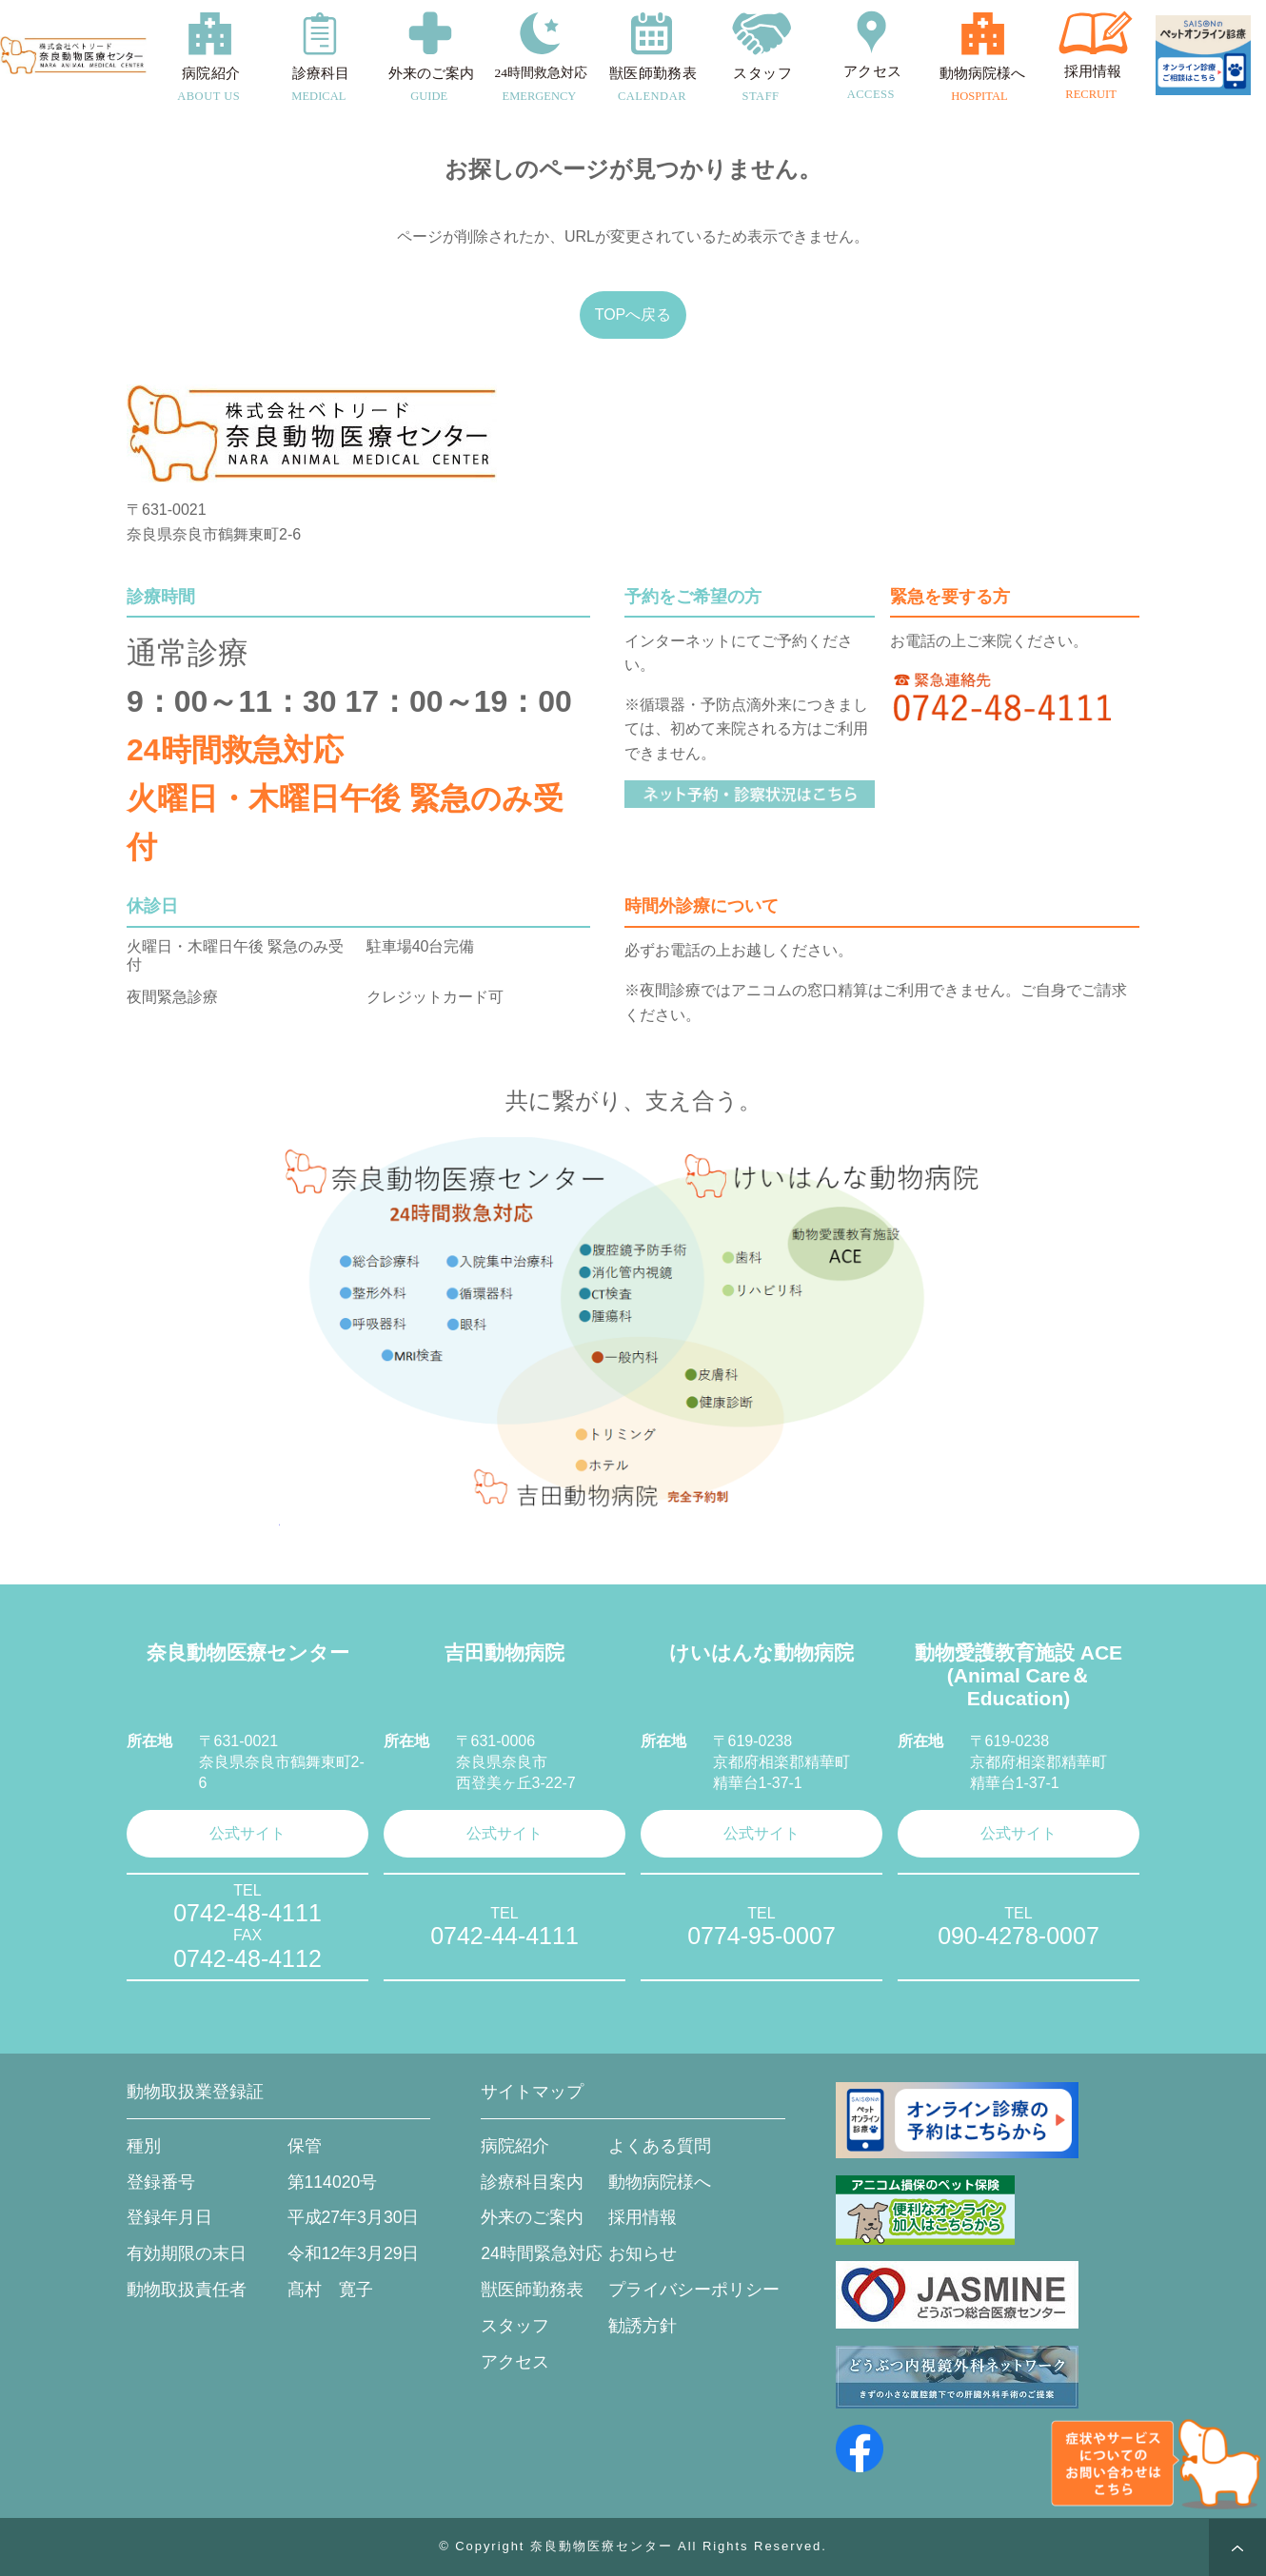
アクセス (515, 2361)
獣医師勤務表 (532, 2289)
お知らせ (642, 2253)
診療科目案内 (532, 2182)
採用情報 (642, 2217)
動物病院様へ (659, 2182)
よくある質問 (659, 2145)
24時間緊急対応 (542, 2253)
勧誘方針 (642, 2325)
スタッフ (515, 2325)
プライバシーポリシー (694, 2289)
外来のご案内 (532, 2217)
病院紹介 (515, 2145)
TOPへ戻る (633, 314)
